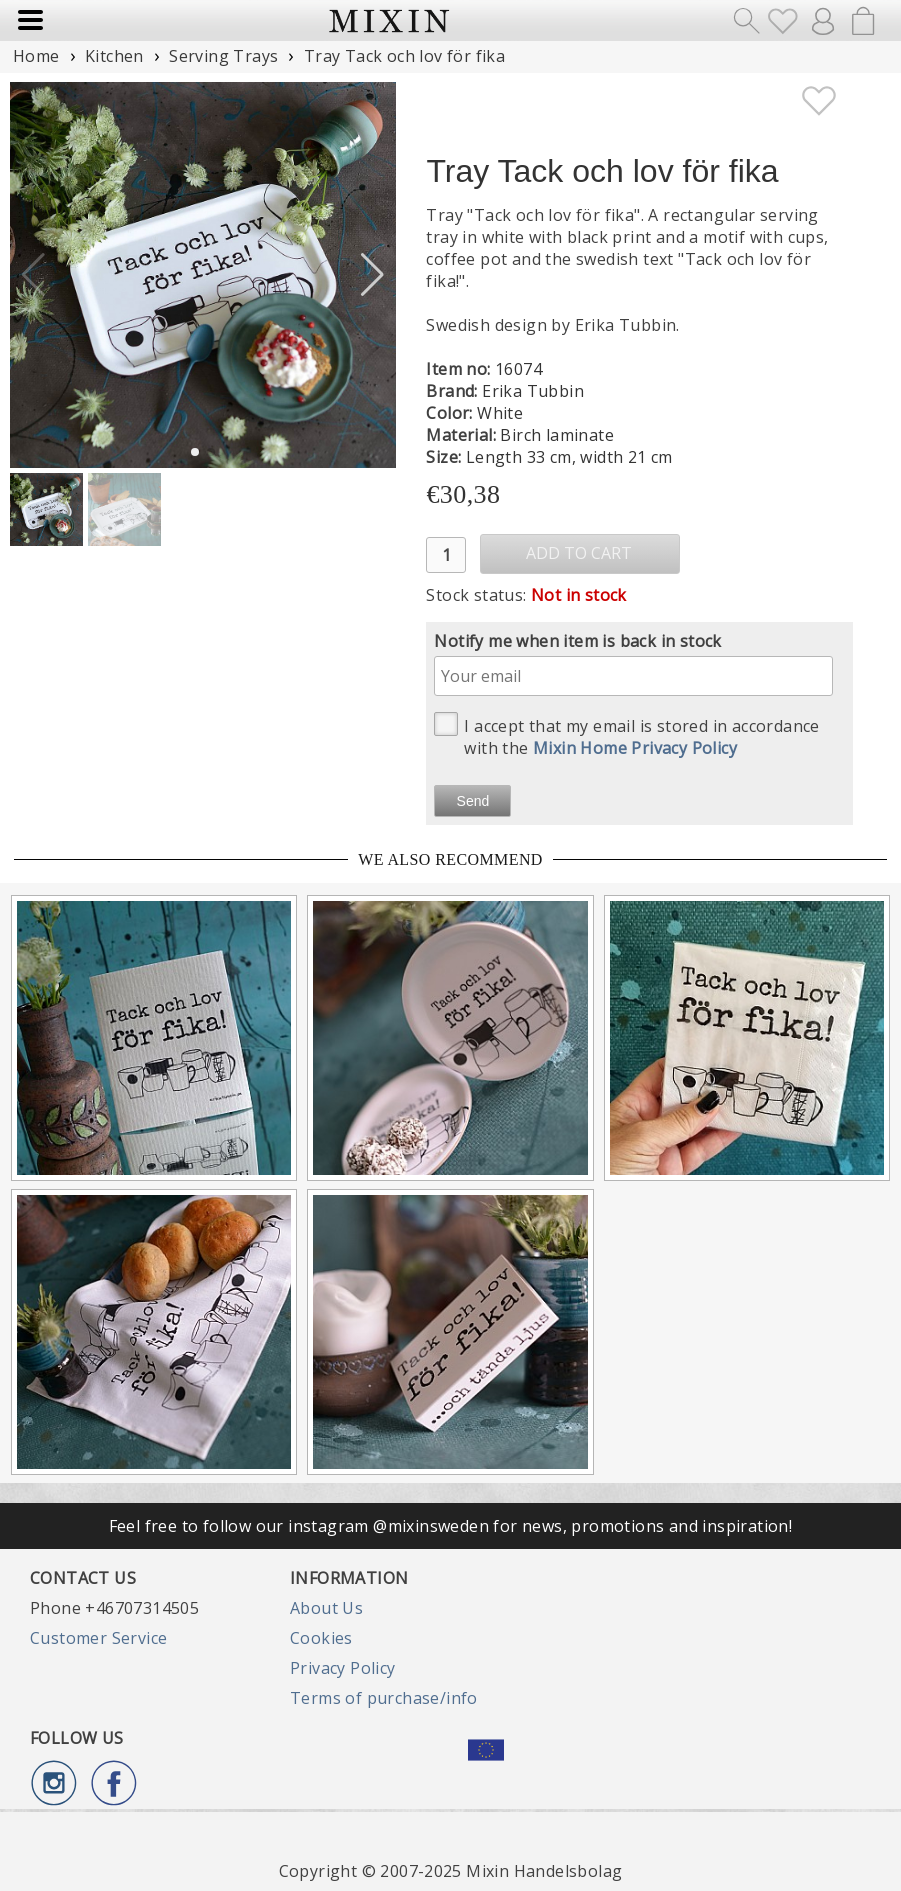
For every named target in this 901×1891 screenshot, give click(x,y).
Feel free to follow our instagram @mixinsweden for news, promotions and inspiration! (451, 1526)
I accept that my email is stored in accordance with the (626, 735)
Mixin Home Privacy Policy (635, 748)
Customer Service (98, 1638)
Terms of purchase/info (384, 1698)
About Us (326, 1608)
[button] (372, 275)
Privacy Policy (343, 1668)
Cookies (321, 1638)
